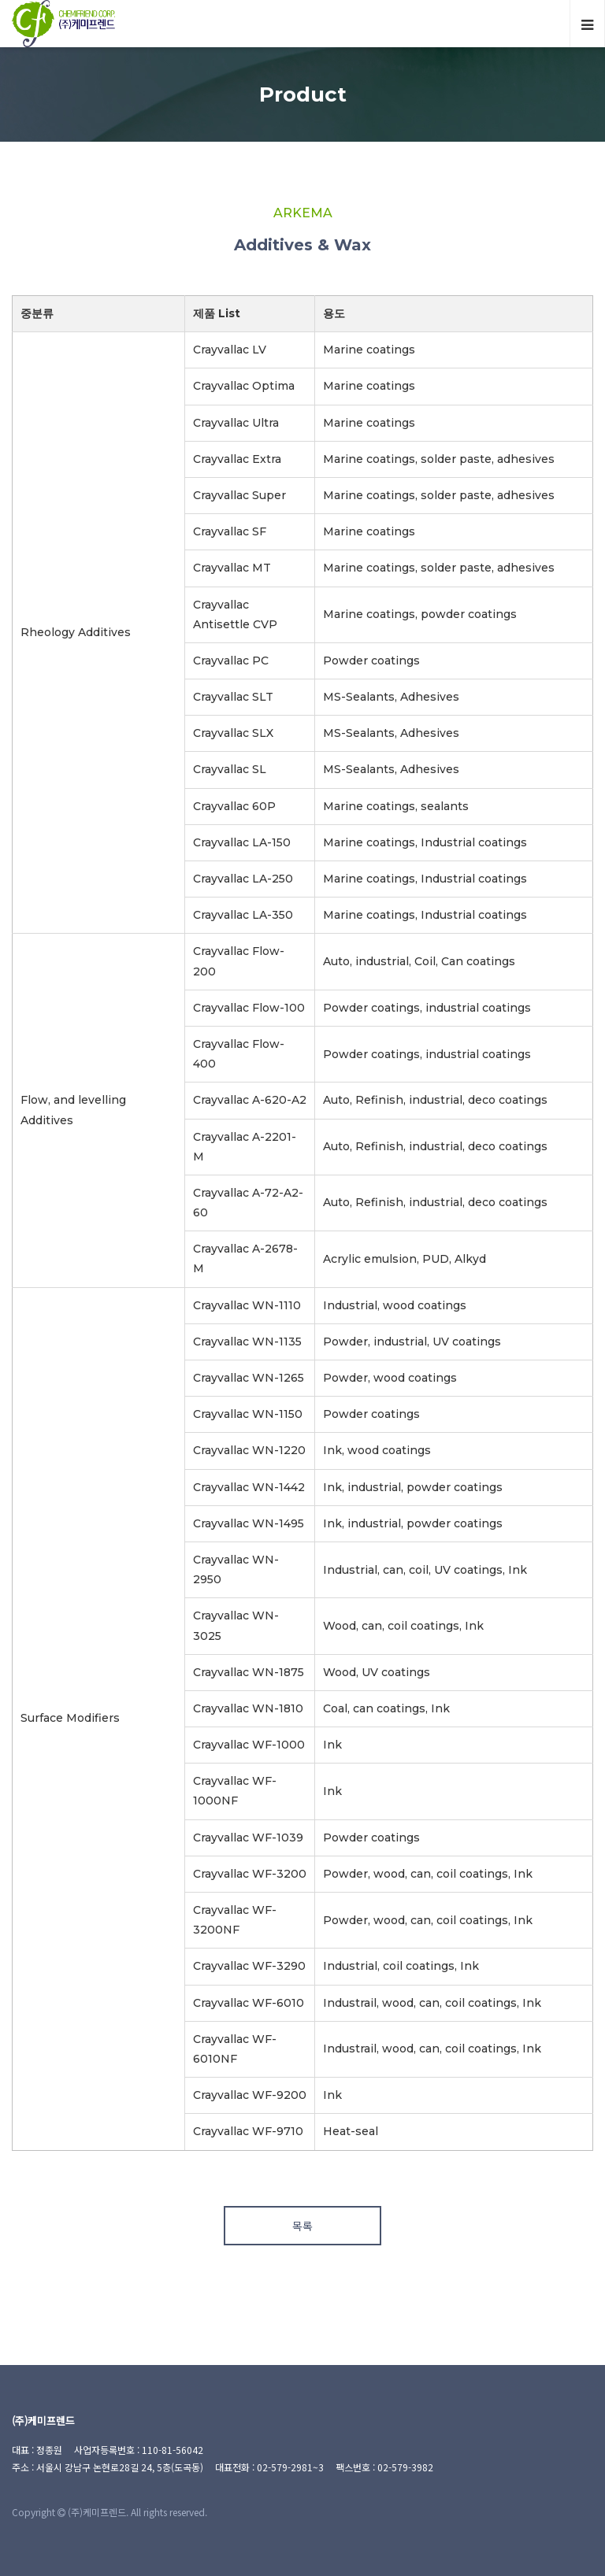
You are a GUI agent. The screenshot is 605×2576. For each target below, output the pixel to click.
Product (303, 94)
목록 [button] (302, 2226)
